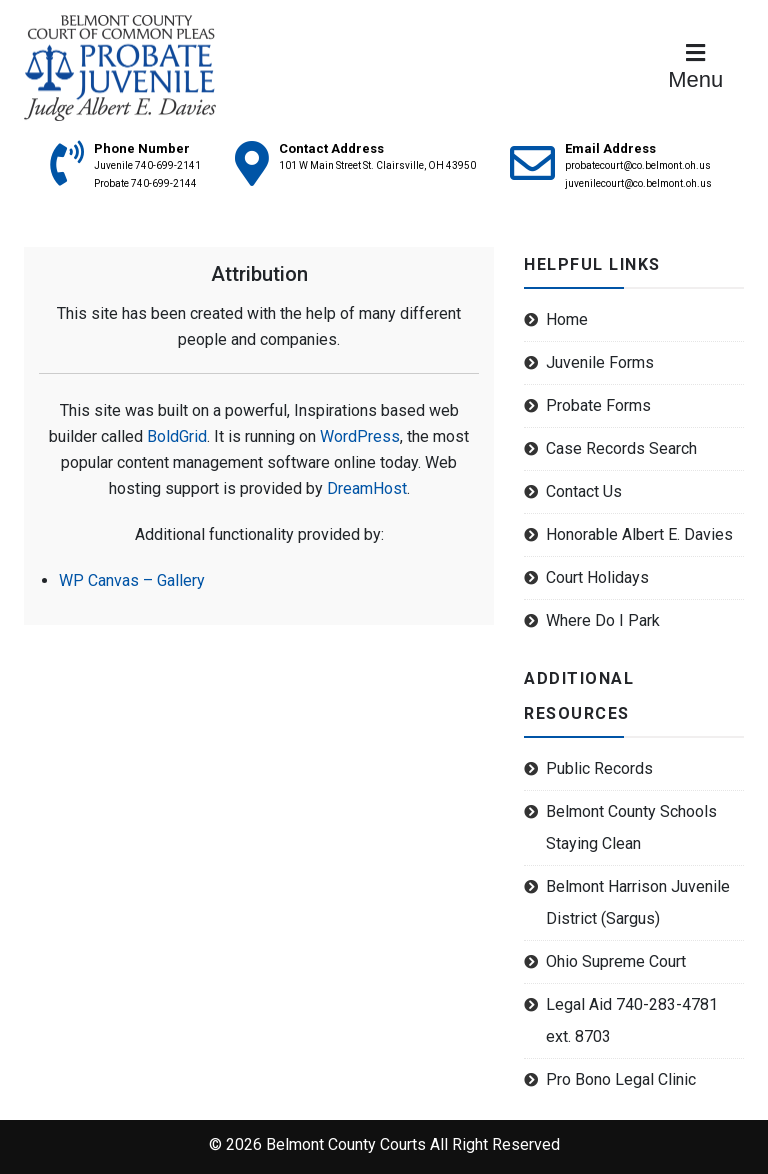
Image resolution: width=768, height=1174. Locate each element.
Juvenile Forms (600, 362)
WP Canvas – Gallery (132, 580)
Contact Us (584, 491)
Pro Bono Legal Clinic (621, 1079)
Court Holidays (597, 577)
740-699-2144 (164, 183)
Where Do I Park (603, 620)
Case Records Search (621, 448)
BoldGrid (177, 436)
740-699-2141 (168, 165)
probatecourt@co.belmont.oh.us (638, 165)
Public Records (599, 768)
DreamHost (367, 488)
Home (567, 319)
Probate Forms (598, 405)
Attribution (259, 274)
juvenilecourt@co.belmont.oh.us (638, 183)
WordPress (360, 436)
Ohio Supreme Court (616, 961)
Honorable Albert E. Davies (639, 534)
